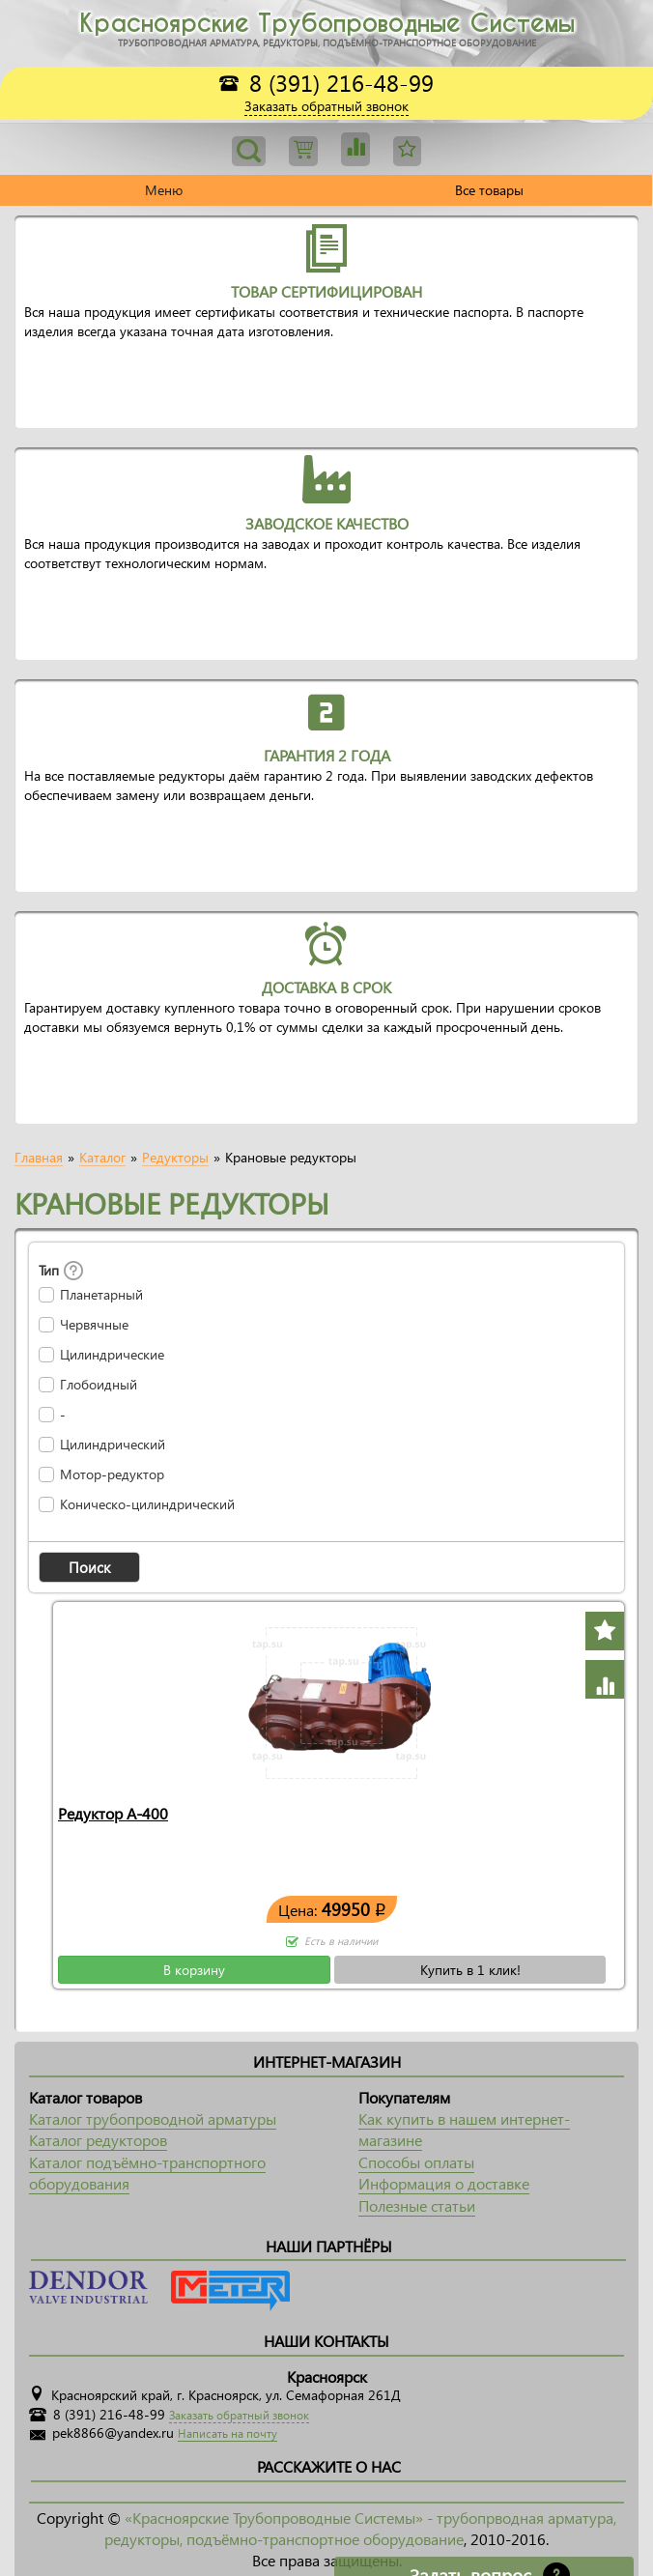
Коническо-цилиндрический (147, 1504)
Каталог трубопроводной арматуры (152, 2118)
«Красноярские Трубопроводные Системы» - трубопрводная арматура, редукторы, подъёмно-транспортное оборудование (360, 2528)
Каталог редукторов (98, 2140)
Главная (38, 1157)
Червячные (94, 1324)
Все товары (489, 190)
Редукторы (175, 1157)
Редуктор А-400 (113, 1813)
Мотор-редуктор (112, 1474)
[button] (89, 1567)
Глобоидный (98, 1384)
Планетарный (101, 1294)
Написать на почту (227, 2433)
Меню (164, 190)
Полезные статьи (416, 2205)
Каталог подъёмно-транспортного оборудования (147, 2172)
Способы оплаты (416, 2162)
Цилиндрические (112, 1354)
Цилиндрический (112, 1444)
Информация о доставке (443, 2183)
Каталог (102, 1157)
